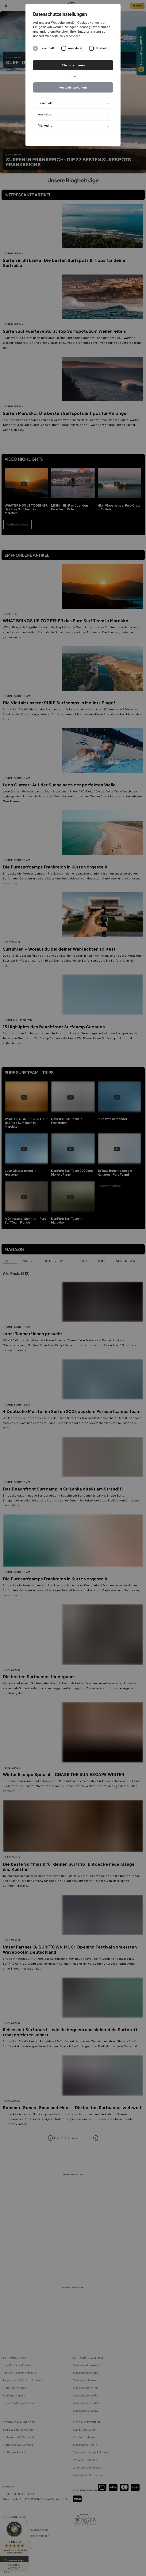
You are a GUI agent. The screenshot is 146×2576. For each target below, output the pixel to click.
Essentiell (47, 48)
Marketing (103, 48)
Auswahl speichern (73, 87)
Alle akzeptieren (73, 65)
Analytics (75, 48)
